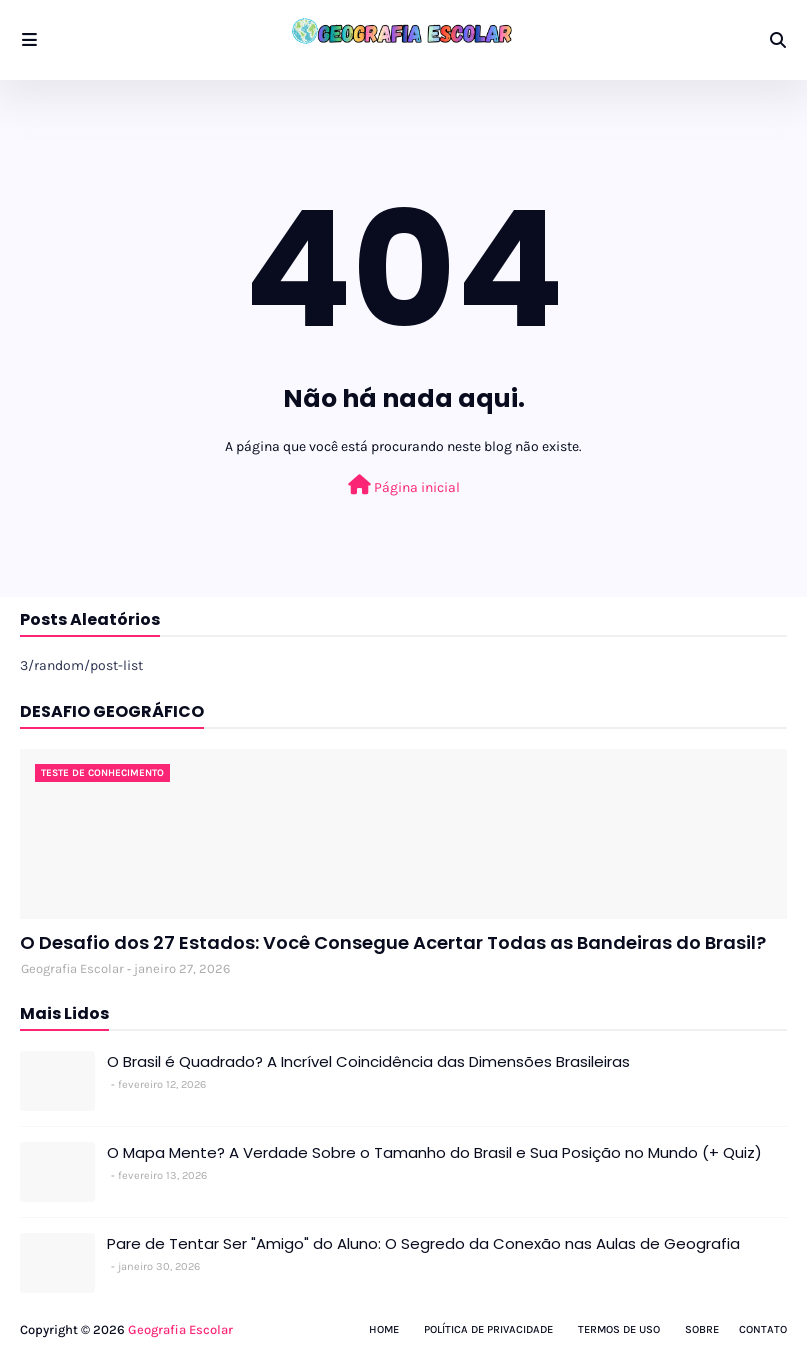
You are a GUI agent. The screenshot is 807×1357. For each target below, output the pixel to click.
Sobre (702, 1329)
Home (384, 1329)
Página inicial (404, 485)
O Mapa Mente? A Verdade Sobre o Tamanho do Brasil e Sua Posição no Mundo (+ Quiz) (434, 1152)
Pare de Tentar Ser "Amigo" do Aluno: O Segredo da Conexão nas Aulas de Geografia (423, 1243)
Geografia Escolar (72, 968)
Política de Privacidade (488, 1329)
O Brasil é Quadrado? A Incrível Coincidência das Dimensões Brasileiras (368, 1061)
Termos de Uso (619, 1329)
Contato (763, 1329)
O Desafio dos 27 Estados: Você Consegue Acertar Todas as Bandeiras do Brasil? (393, 942)
